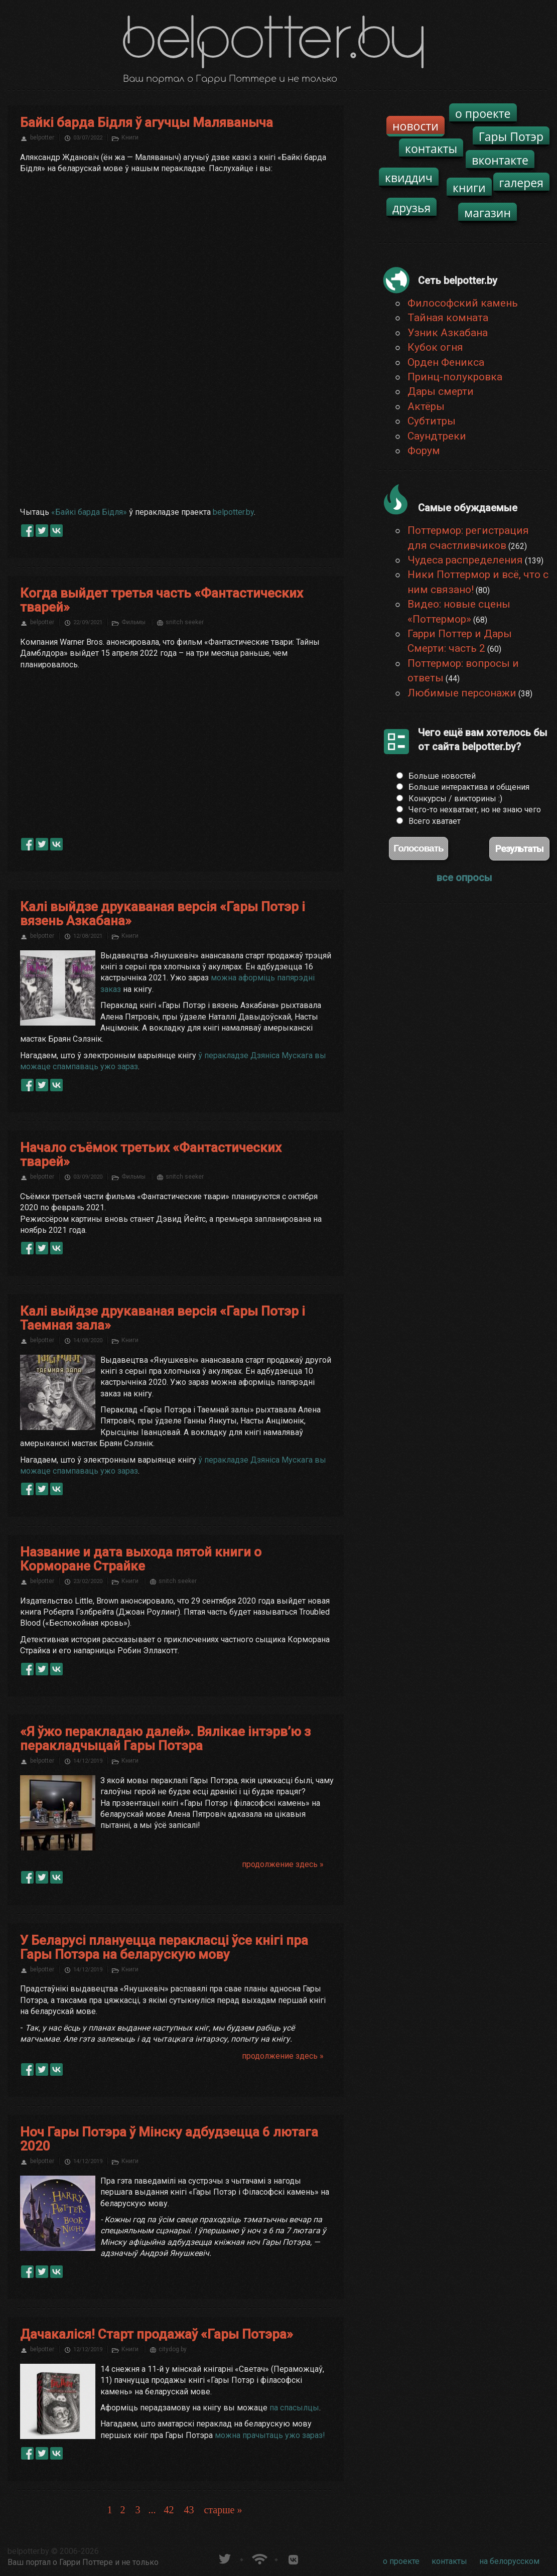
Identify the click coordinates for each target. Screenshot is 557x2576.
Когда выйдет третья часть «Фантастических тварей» (161, 600)
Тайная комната (447, 318)
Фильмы (133, 622)
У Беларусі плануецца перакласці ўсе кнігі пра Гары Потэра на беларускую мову (164, 1947)
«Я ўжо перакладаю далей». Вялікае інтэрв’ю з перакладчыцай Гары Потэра (165, 1738)
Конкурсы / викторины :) (455, 798)
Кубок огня (435, 347)
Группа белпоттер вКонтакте (293, 2557)
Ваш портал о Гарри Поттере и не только (83, 2562)
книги (469, 188)
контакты (431, 148)
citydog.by (173, 2349)
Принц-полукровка (454, 377)
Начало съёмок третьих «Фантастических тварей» (151, 1154)
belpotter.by (233, 512)
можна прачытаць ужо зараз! (270, 2435)
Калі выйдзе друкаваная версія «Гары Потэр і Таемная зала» (162, 1318)
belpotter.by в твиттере (224, 2557)
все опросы (464, 878)
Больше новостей (442, 776)
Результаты (519, 848)
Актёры (426, 406)
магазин (487, 213)
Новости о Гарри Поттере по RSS (258, 2557)
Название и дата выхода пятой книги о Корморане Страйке (140, 1558)
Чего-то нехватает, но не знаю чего (474, 809)
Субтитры (431, 421)
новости (415, 126)
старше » (223, 2509)
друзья (411, 208)
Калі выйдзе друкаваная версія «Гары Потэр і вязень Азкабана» (162, 913)
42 (169, 2509)
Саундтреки (436, 436)
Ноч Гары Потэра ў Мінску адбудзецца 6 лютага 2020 (169, 2139)
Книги (129, 137)
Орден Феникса (445, 362)
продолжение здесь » (283, 1864)
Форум (423, 451)
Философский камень (462, 303)
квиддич (409, 178)
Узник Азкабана (447, 333)
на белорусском (509, 2561)
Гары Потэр (511, 136)
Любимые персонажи (461, 693)
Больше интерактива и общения (468, 787)
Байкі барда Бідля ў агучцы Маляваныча (146, 122)
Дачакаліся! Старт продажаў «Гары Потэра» (156, 2334)
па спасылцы (294, 2407)
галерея (521, 183)
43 (189, 2509)
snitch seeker (185, 622)
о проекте (483, 113)
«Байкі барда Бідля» (89, 512)
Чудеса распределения (465, 560)
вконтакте (500, 160)
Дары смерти (440, 391)
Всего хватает (434, 821)
